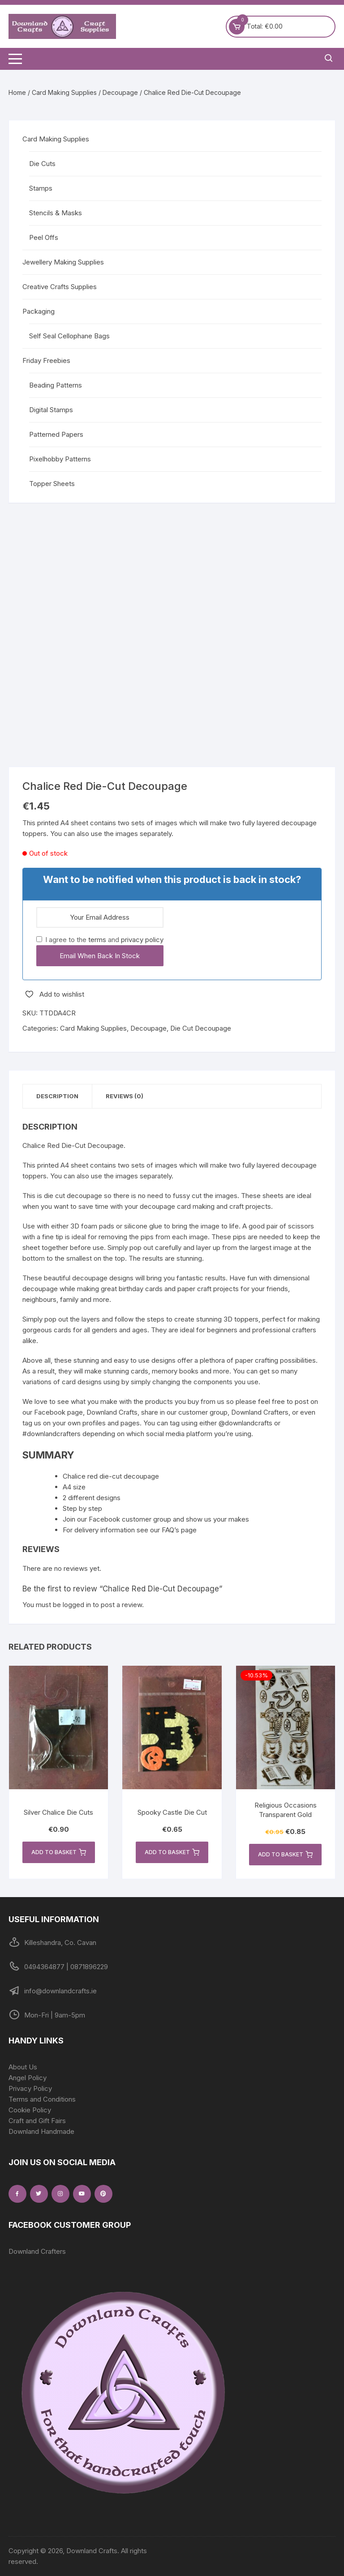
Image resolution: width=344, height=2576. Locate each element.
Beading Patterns (55, 385)
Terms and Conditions (42, 2099)
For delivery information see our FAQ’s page (130, 1530)
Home (17, 92)
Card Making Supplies (64, 92)
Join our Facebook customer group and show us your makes (156, 1519)
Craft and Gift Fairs (37, 2120)
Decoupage (120, 92)
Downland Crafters (37, 2251)
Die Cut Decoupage (200, 1028)
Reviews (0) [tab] (124, 1096)
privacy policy (142, 939)
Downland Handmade (41, 2131)
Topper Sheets (52, 483)
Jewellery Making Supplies (63, 262)
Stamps (40, 188)
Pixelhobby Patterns (60, 459)
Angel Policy (28, 2077)
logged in (77, 1604)
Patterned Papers (56, 434)
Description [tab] (57, 1096)
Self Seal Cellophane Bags (69, 336)
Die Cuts (42, 163)
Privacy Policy (30, 2088)
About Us (23, 2067)
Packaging (38, 311)
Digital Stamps (51, 409)
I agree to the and (99, 939)
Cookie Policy (30, 2110)
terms (97, 939)
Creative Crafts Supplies (59, 286)
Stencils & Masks (55, 213)
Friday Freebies (46, 360)
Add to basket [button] (58, 1852)
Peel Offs (43, 237)
